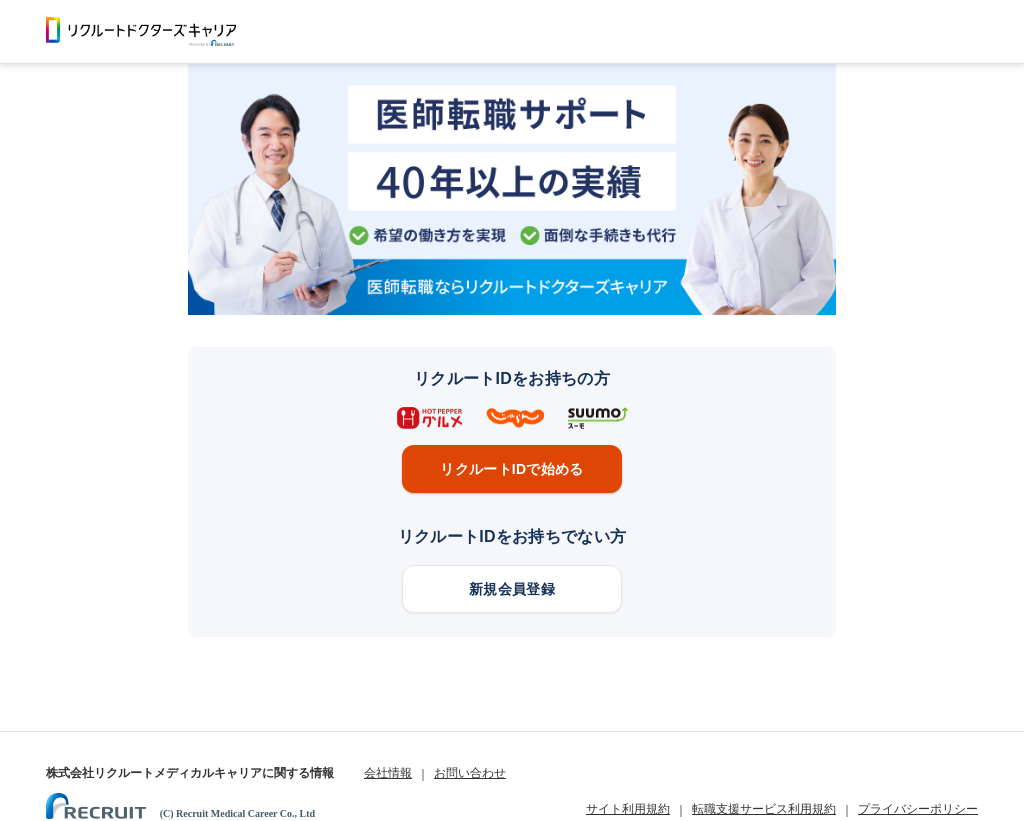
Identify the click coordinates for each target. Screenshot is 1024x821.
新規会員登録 (512, 589)
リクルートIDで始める (511, 469)
